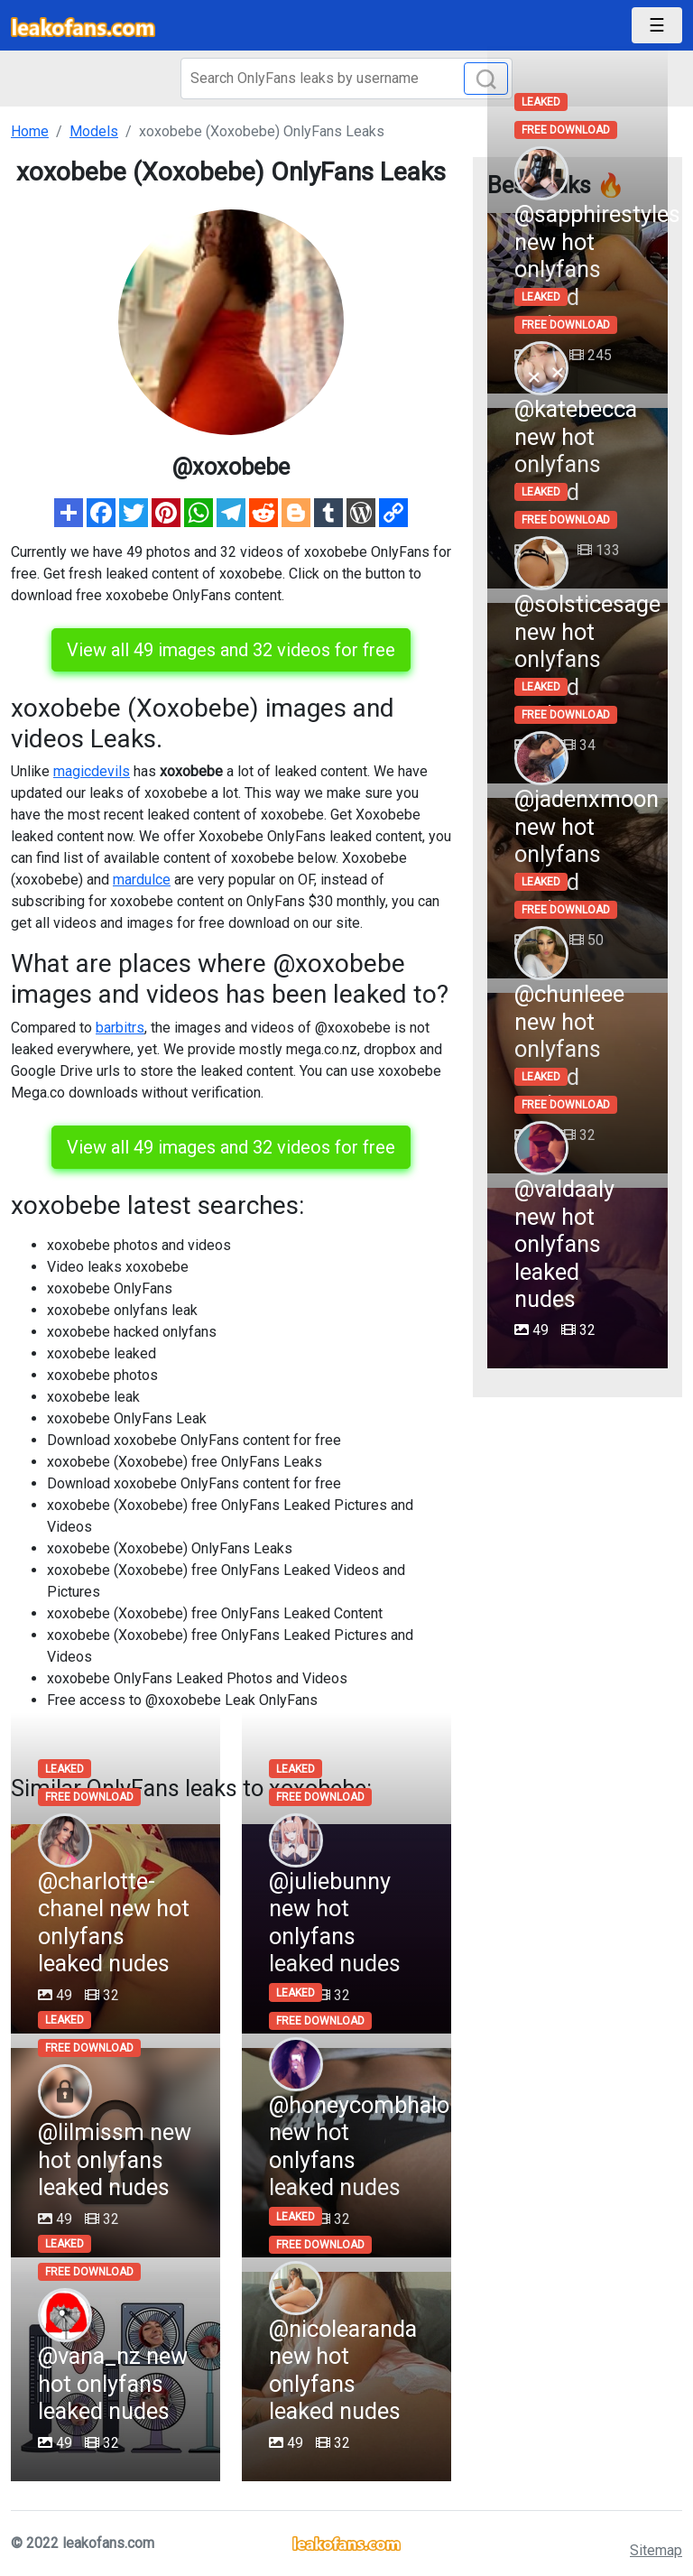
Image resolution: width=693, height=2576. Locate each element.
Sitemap (656, 2550)
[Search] (346, 78)
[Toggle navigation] (657, 25)
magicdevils (91, 771)
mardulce (142, 879)
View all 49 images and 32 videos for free (231, 650)
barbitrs (120, 1027)
